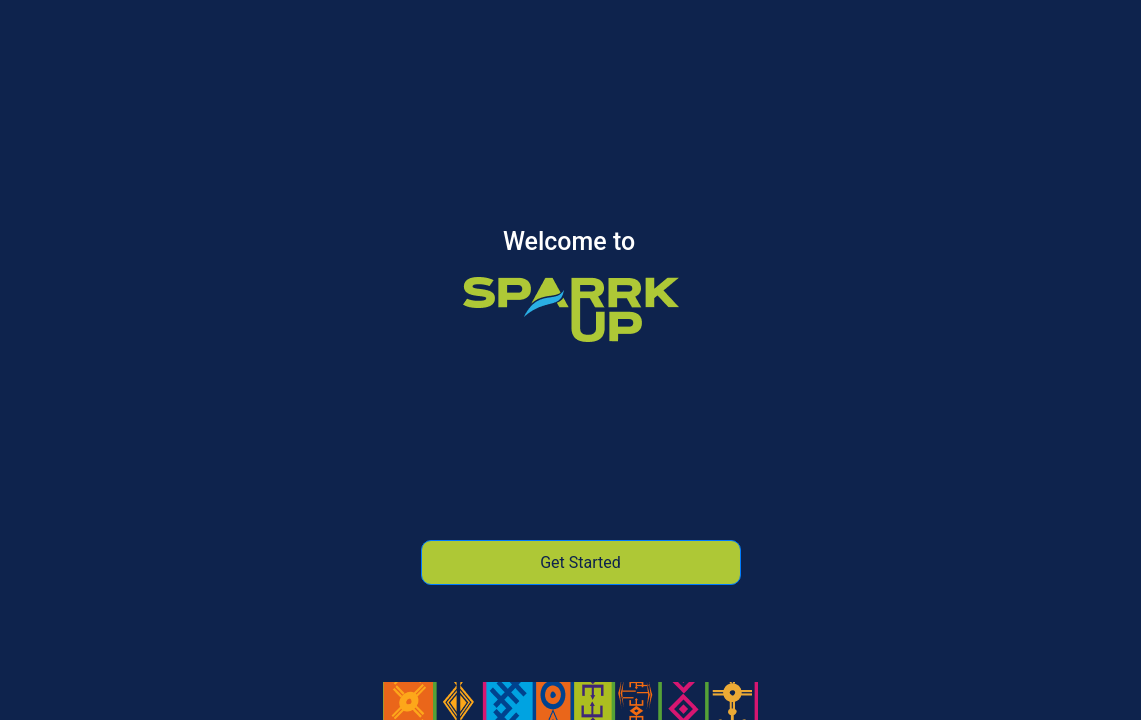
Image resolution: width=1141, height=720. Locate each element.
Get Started (580, 562)
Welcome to (569, 243)
